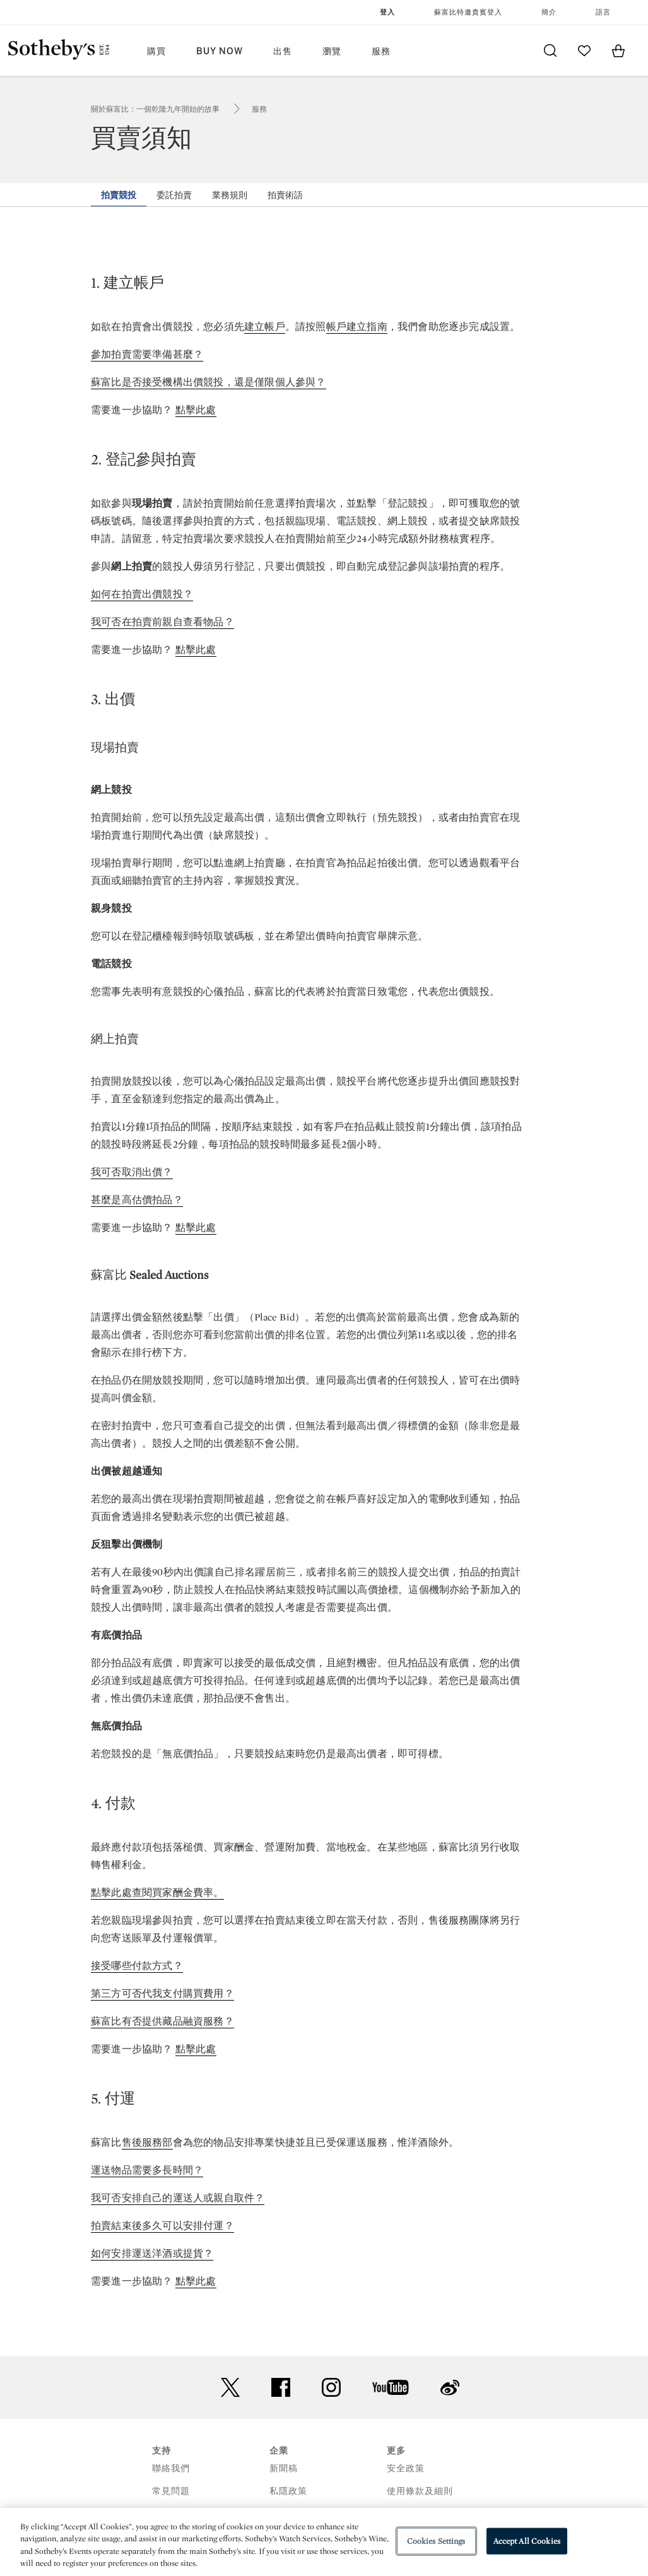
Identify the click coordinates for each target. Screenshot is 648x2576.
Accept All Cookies (526, 2541)
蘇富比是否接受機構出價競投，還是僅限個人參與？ (208, 382)
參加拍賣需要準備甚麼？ (147, 354)
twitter (230, 2387)
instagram (331, 2387)
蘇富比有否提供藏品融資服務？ (162, 2021)
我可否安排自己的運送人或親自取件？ (177, 2197)
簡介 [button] (549, 12)
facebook (280, 2387)
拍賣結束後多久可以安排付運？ (162, 2225)
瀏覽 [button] (331, 51)
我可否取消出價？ (132, 1172)
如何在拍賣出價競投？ (142, 594)
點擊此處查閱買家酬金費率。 (157, 1892)
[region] (324, 2542)
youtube (390, 2387)
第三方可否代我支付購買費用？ (162, 1993)
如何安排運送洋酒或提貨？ (152, 2253)
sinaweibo (449, 2388)
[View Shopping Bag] (618, 50)
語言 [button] (603, 12)
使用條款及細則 (420, 2491)
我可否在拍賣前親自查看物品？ (162, 621)
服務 (259, 109)
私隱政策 (288, 2491)
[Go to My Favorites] (584, 50)
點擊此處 (195, 409)
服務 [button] (381, 51)
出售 (282, 51)
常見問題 (171, 2491)
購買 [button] (156, 51)
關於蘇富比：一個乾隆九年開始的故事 (155, 109)
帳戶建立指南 (356, 326)
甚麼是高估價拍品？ (137, 1199)
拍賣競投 (118, 195)
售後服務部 (147, 2142)
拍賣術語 (285, 195)
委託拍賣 (174, 195)
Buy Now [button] (219, 51)
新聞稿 (283, 2468)
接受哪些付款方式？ (137, 1965)
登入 (387, 12)
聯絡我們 (171, 2468)
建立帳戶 (264, 326)
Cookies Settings (436, 2541)
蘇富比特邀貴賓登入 (468, 12)
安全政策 (406, 2468)
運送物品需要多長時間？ (147, 2170)
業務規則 (229, 195)
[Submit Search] (550, 50)
